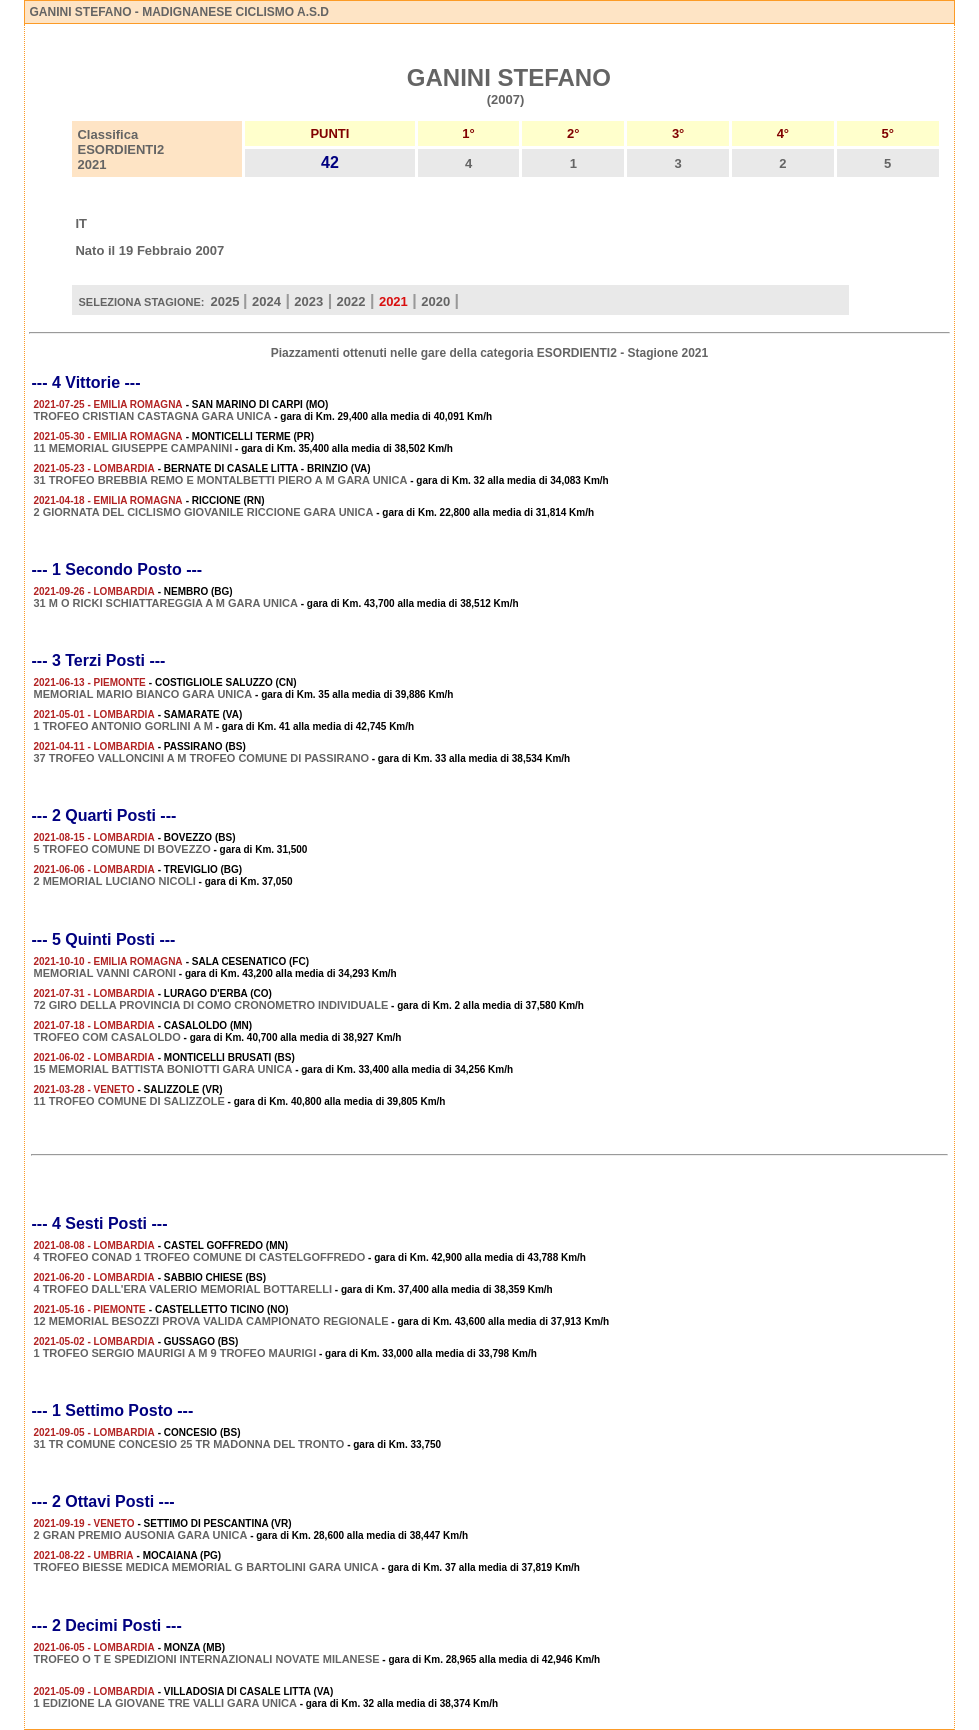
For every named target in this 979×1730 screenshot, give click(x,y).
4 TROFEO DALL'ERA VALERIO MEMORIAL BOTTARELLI (182, 1289)
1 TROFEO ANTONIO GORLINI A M (122, 726)
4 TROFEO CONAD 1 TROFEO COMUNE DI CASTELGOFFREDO (199, 1257)
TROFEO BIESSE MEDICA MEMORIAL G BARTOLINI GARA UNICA (205, 1567)
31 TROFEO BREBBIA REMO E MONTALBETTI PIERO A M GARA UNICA (220, 480)
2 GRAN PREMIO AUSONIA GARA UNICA (140, 1535)
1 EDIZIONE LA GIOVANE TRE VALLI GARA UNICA (164, 1703)
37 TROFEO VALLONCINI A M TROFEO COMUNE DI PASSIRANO (201, 758)
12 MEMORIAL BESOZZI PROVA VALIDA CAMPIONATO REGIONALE (210, 1321)
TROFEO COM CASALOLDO (106, 1037)
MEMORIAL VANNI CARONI (104, 973)
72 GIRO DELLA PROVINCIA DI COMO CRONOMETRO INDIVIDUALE (210, 1005)
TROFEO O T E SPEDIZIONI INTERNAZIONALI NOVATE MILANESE (206, 1659)
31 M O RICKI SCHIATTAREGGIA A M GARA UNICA (165, 603)
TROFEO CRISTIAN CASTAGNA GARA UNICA (152, 416)
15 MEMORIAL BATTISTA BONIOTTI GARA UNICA (162, 1069)
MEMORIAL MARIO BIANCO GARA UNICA (142, 694)
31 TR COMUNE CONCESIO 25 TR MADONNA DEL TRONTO (188, 1444)
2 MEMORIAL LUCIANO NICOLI (114, 881)
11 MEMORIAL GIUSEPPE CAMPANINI (132, 448)
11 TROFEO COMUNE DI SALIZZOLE (128, 1101)
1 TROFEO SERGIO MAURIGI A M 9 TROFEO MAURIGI (174, 1353)
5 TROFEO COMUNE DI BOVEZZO (121, 849)
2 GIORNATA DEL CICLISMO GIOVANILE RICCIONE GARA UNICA (203, 512)
